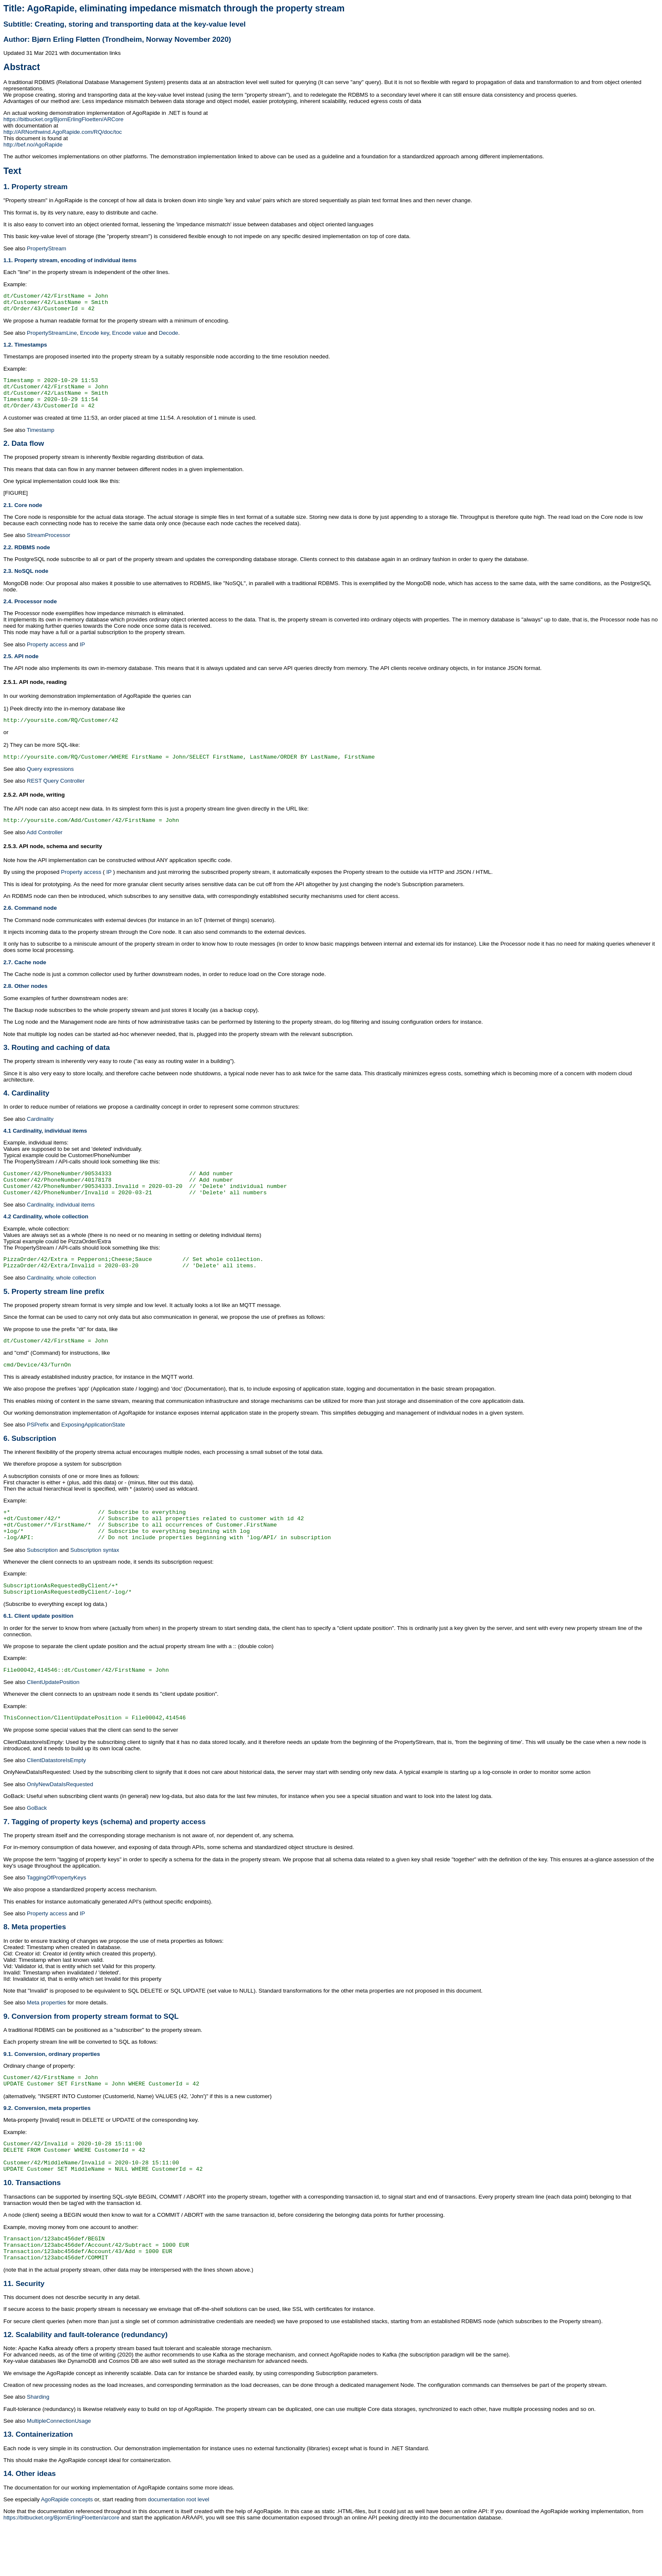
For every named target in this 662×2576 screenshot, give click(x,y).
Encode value (129, 337)
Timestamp (40, 440)
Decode (168, 337)
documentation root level (178, 2549)
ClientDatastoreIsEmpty (56, 1795)
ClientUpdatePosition (53, 1716)
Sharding (38, 2446)
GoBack (37, 1843)
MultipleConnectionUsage (59, 2470)
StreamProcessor (49, 545)
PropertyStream (46, 248)
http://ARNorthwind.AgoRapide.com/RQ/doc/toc (62, 132)
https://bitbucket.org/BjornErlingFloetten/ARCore (63, 119)
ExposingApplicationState (93, 1448)
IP (82, 654)
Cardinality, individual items (61, 1223)
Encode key (94, 337)
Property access (47, 654)
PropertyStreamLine (52, 337)
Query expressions (50, 781)
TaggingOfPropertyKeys (56, 1913)
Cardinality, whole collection (61, 1299)
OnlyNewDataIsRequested (60, 1820)
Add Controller (44, 846)
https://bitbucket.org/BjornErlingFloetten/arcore (61, 2567)
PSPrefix (38, 1448)
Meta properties (46, 2038)
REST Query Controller (56, 793)
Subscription (42, 1580)
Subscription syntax (95, 1580)
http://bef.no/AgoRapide (32, 144)
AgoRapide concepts (67, 2549)
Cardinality (40, 1133)
